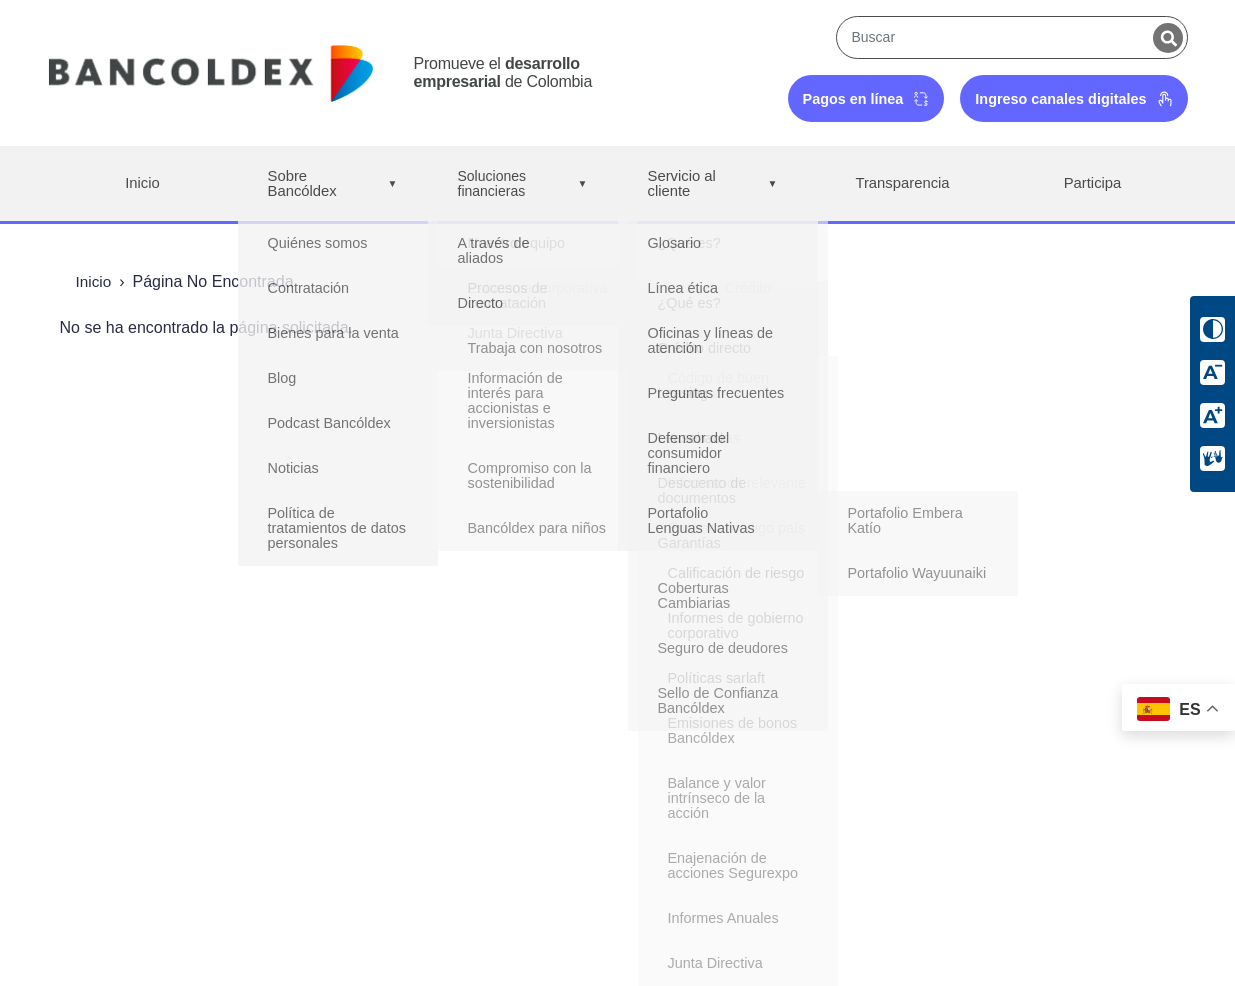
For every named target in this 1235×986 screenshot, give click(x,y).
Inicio (142, 183)
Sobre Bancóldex (333, 184)
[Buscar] (1168, 38)
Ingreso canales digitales (1073, 99)
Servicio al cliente (713, 184)
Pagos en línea (866, 99)
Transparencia (903, 183)
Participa (1092, 183)
